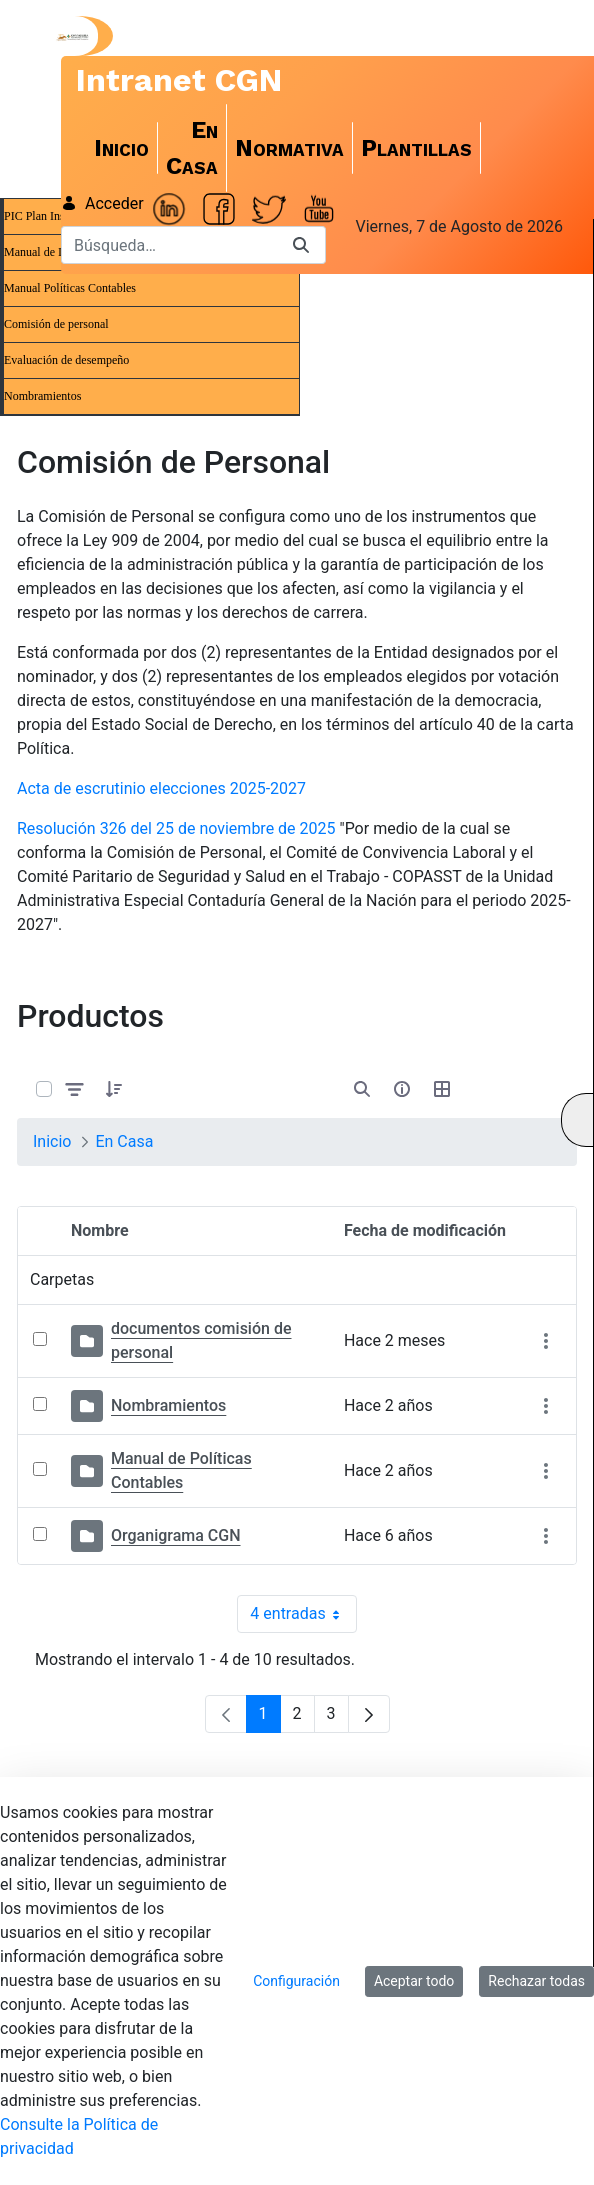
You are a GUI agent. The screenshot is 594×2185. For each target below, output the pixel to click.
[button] (114, 1089)
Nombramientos (42, 396)
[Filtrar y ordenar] (75, 1088)
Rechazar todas (536, 1981)
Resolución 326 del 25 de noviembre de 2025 (176, 828)
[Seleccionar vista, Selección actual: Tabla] (442, 1089)
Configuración (296, 1981)
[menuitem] (122, 148)
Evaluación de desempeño (66, 360)
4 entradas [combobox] (303, 1614)
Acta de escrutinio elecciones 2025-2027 (161, 788)
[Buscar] (169, 245)
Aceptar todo (414, 1981)
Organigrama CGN (176, 1535)
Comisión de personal (56, 324)
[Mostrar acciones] (545, 1341)
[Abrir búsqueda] (362, 1089)
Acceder (102, 203)
